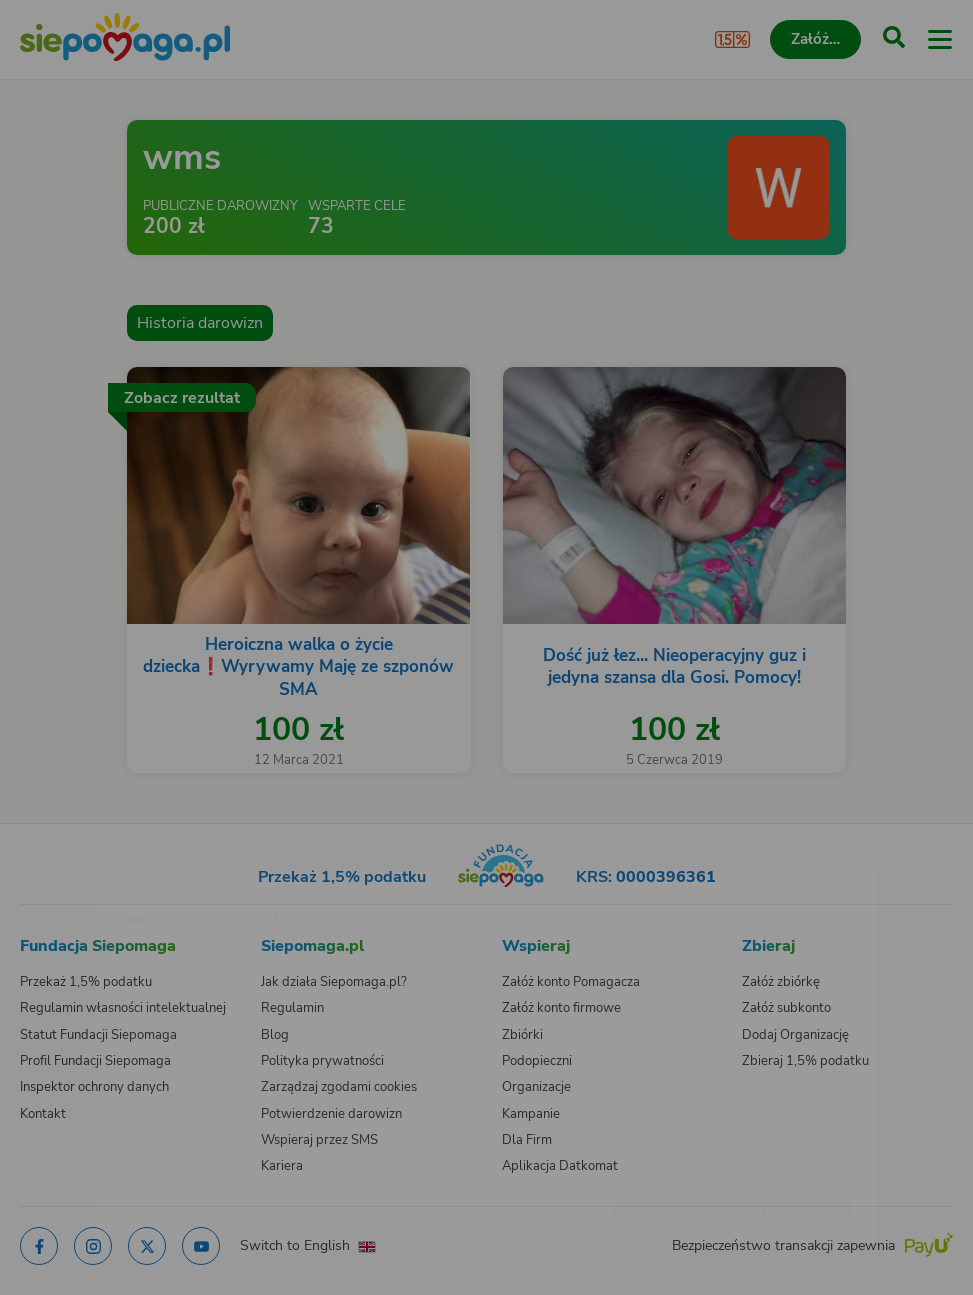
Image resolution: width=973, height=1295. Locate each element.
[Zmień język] (56, 882)
